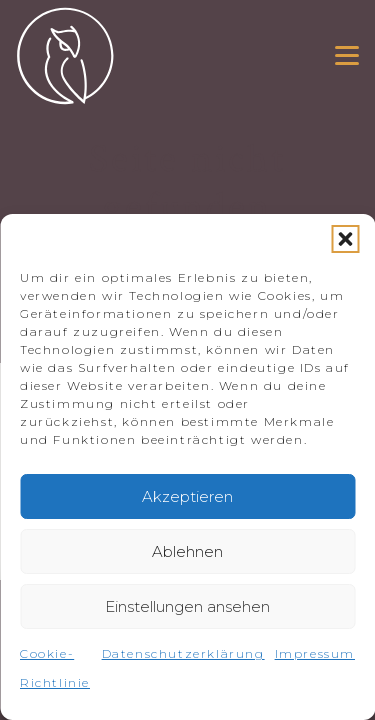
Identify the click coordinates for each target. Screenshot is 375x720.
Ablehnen (187, 551)
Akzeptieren (187, 496)
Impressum (315, 653)
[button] (345, 239)
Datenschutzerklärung (183, 653)
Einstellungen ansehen (187, 606)
